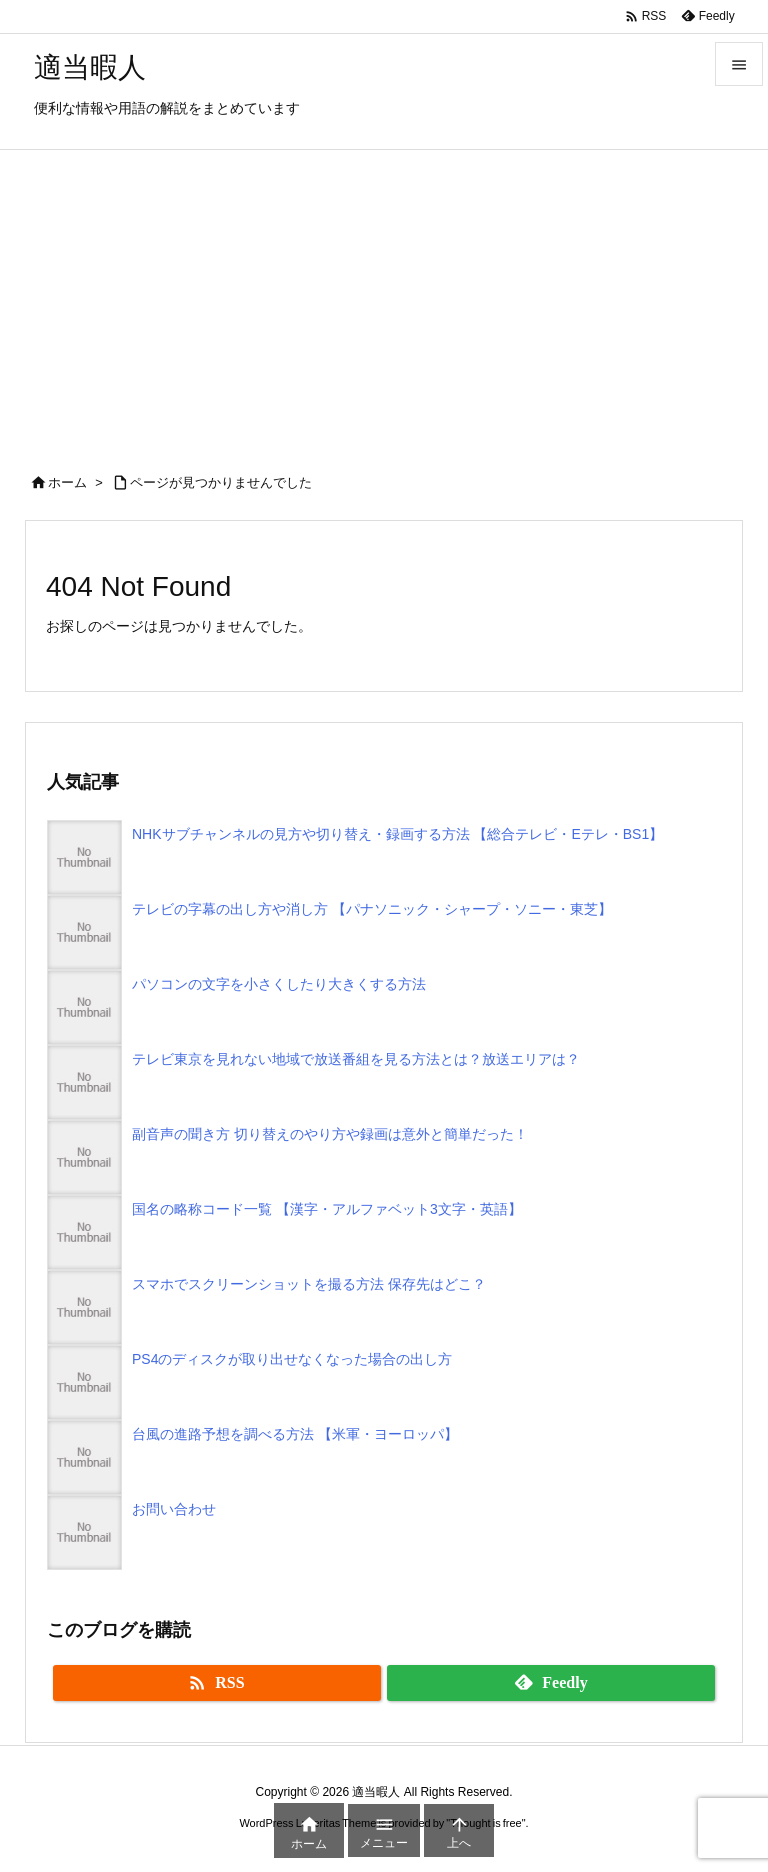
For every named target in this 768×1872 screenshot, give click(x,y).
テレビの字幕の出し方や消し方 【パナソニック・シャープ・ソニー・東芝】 (372, 909)
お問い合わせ (174, 1509)
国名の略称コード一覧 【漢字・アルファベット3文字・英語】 (327, 1209)
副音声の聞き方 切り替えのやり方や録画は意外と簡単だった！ (330, 1134)
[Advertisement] (384, 300)
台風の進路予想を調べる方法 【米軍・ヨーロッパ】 (295, 1434)
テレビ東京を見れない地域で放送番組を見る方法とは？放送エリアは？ (356, 1059)
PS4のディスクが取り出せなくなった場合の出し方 (292, 1359)
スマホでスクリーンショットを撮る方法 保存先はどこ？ (309, 1284)
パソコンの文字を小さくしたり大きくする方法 (279, 984)
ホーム (67, 482)
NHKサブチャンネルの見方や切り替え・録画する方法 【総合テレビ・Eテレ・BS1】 (397, 834)
